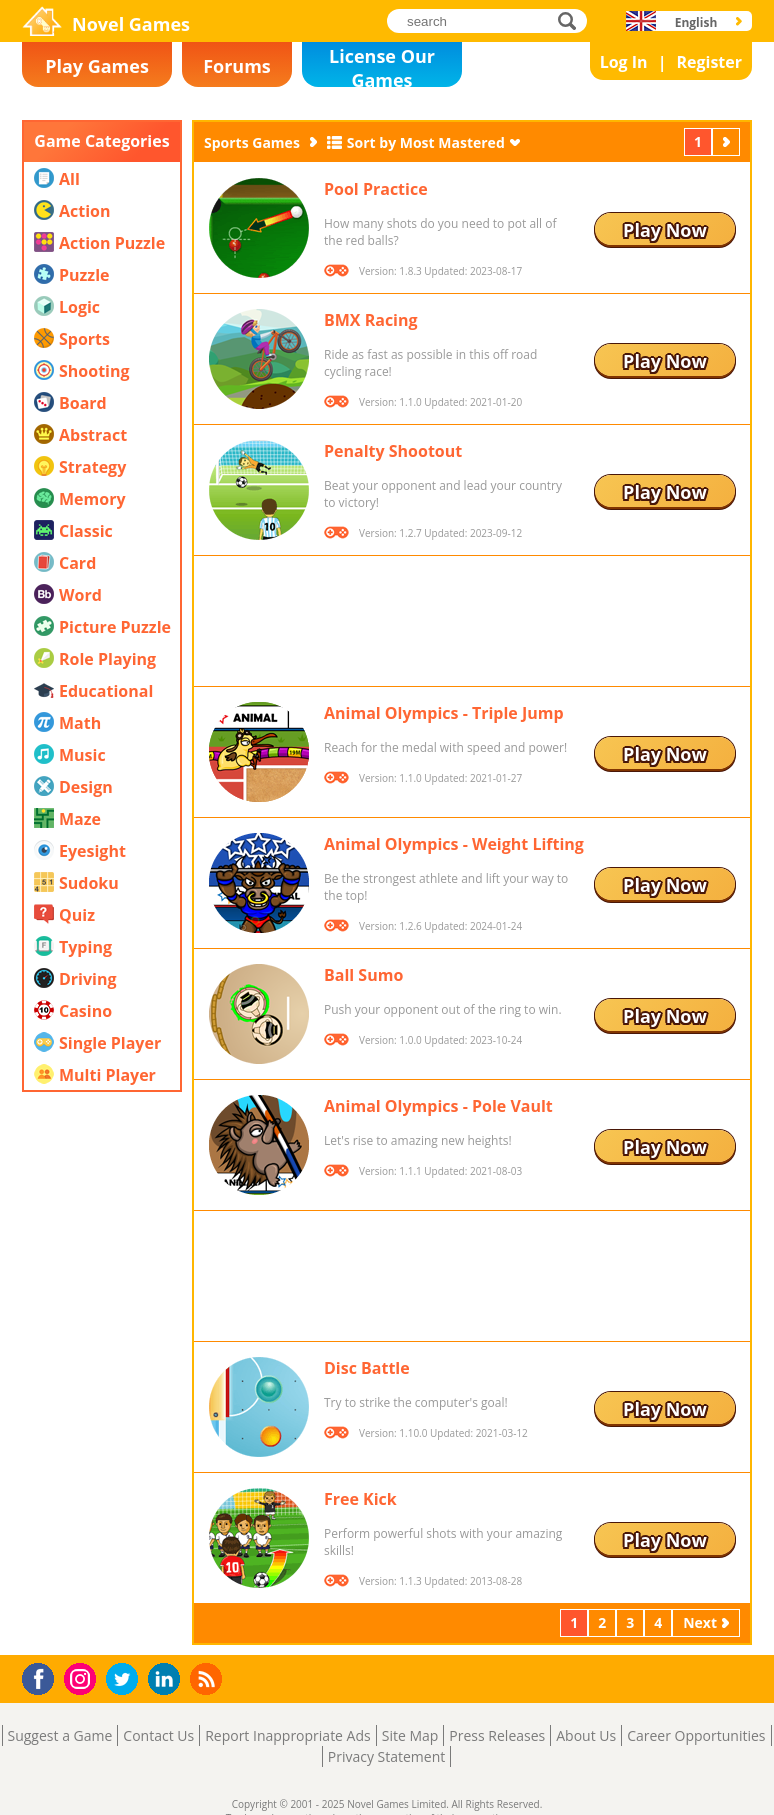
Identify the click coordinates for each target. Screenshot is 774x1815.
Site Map (410, 1735)
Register (709, 62)
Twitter (126, 1680)
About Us (586, 1735)
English (696, 22)
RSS (208, 1678)
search (572, 20)
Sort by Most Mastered (426, 142)
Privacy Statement (387, 1756)
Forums (237, 66)
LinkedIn (167, 1679)
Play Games (97, 66)
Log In (624, 62)
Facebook (43, 1676)
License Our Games (382, 65)
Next (728, 141)
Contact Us (158, 1735)
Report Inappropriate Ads (288, 1735)
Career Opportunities (696, 1735)
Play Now (665, 230)
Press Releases (497, 1735)
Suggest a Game (60, 1735)
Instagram (83, 1677)
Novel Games (131, 24)
